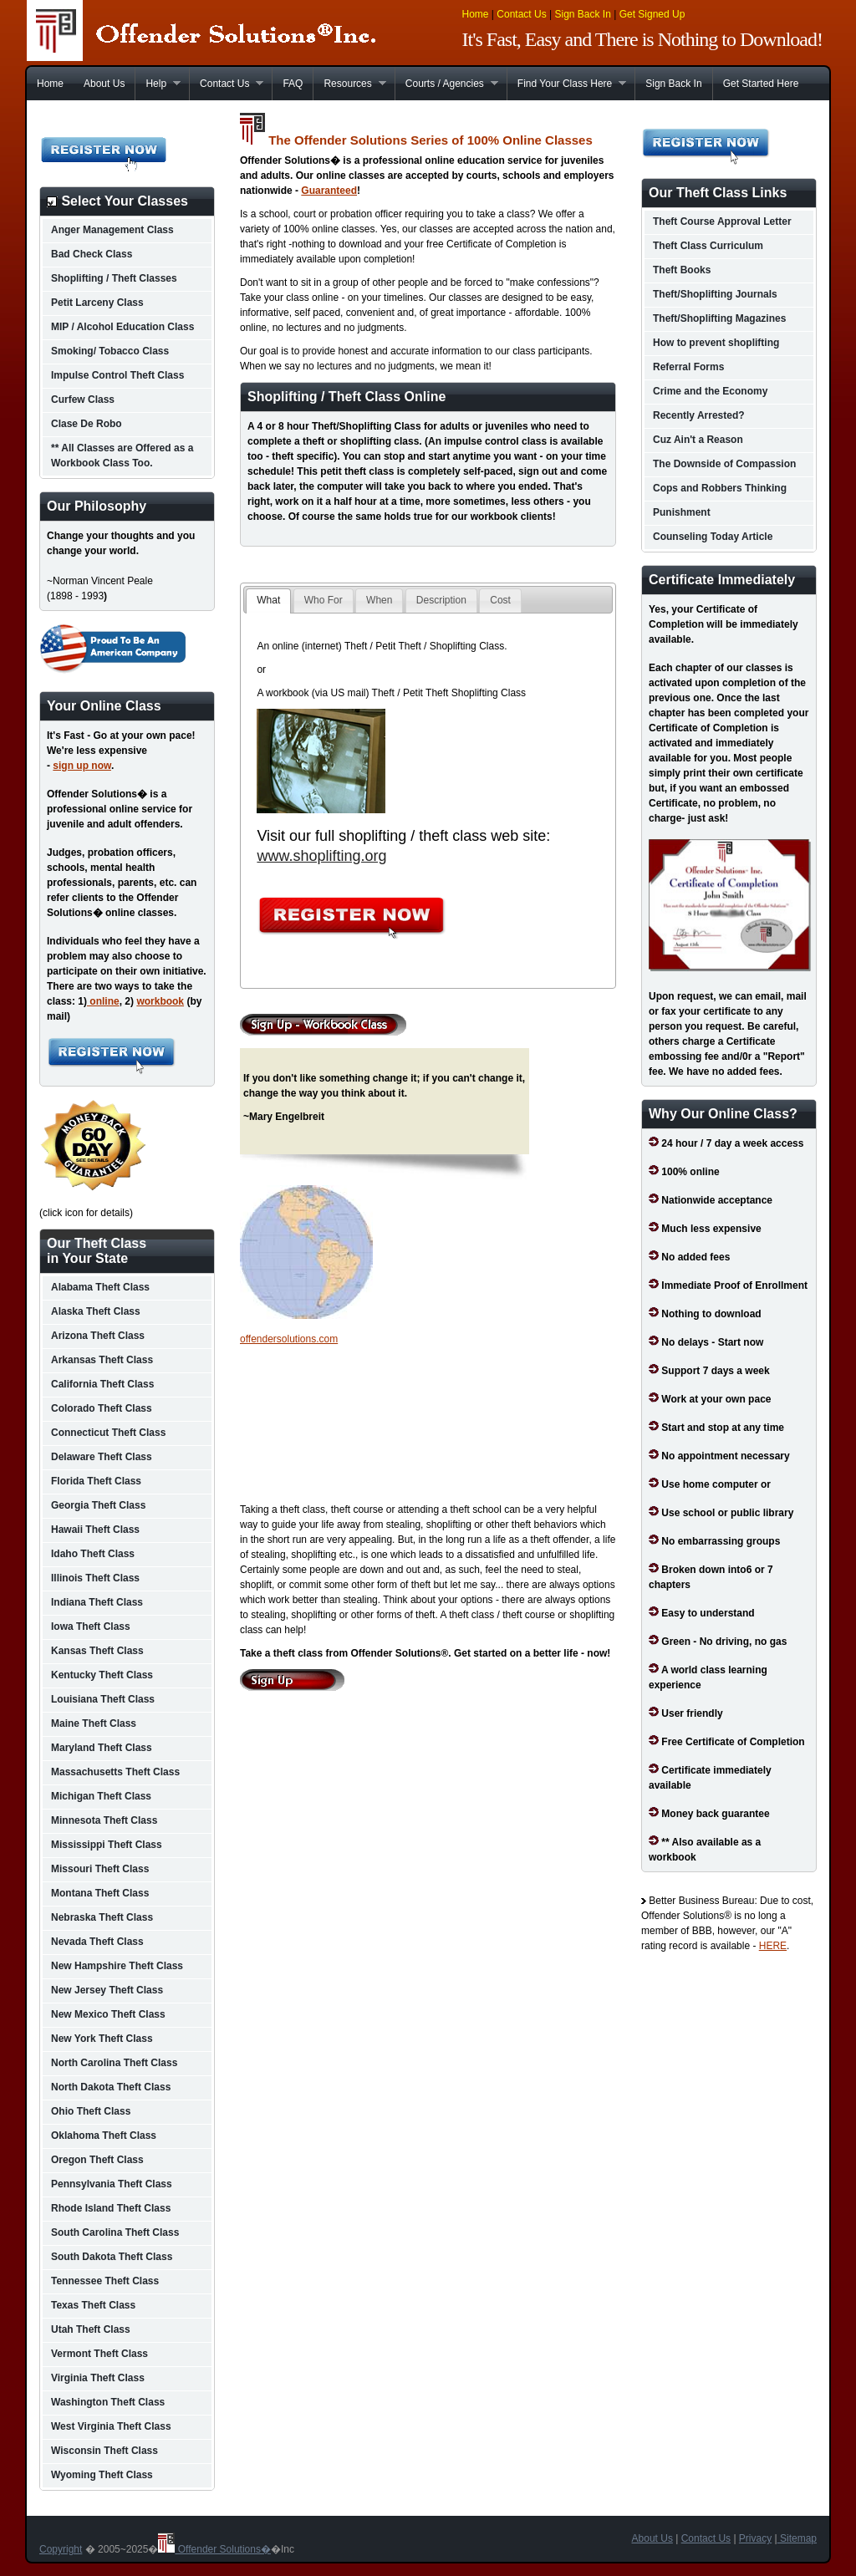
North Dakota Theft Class (111, 2087)
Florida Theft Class (96, 1481)
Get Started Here (761, 83)
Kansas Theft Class (97, 1651)
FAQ (293, 83)
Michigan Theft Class (101, 1796)
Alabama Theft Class (100, 1287)
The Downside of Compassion (724, 464)
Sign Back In (582, 14)
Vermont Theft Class (99, 2354)
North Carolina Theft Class (114, 2063)
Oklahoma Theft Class (103, 2135)
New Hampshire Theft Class (117, 1966)
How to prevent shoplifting (716, 343)
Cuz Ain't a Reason (698, 439)
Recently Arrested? (699, 415)
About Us (104, 83)
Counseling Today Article (712, 536)
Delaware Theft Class (101, 1457)
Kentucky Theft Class (102, 1675)
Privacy (755, 2538)
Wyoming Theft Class (102, 2475)
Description (441, 600)
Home (475, 14)
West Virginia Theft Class (111, 2426)
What (268, 600)
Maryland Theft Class (101, 1748)
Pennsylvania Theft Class (111, 2184)
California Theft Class (102, 1384)
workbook (160, 1001)
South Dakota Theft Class (111, 2257)
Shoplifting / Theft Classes (114, 278)
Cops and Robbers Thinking (720, 488)
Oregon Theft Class (97, 2160)
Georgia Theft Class (98, 1505)
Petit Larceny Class (97, 302)
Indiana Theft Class (97, 1602)
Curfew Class (83, 399)
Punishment (682, 512)
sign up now (82, 765)
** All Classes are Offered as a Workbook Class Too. (122, 455)
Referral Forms (688, 367)
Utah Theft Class (90, 2329)
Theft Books (682, 270)
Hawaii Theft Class (95, 1529)
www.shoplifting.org (321, 856)
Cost (500, 600)
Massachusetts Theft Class (115, 1772)
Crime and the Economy (710, 391)
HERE (773, 1946)
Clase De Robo (86, 424)
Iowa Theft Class (90, 1626)
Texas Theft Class (93, 2305)
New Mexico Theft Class (108, 2014)
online (103, 1001)
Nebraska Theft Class (102, 1917)
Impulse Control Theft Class (117, 375)
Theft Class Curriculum (708, 246)
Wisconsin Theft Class (104, 2450)
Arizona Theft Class (98, 1335)
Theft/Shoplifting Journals (715, 294)
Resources (349, 83)
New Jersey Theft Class (107, 1990)
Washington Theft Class (108, 2402)
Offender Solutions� (214, 2549)
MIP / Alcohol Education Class (122, 327)
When (379, 600)
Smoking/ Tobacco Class (110, 351)
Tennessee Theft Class (105, 2281)
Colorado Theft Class (101, 1408)
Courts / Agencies (446, 83)
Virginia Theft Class (98, 2378)
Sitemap (797, 2538)
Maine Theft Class (93, 1723)
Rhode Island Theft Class (111, 2208)
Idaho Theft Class (93, 1554)
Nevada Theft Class (97, 1941)
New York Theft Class (102, 2038)
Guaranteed (329, 190)
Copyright (60, 2549)
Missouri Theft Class (100, 1869)
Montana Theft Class (100, 1893)
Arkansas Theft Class (102, 1360)
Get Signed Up (652, 14)
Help (158, 83)
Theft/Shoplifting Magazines (719, 318)
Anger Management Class (112, 230)
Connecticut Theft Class (108, 1432)
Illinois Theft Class (95, 1578)
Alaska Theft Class (95, 1311)
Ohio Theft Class (90, 2111)
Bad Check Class (91, 254)
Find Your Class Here (566, 83)
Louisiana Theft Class (103, 1699)
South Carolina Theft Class (115, 2232)
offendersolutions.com (289, 1339)
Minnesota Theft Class (104, 1820)
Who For (323, 600)
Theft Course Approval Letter (722, 221)
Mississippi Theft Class (106, 1845)
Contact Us (521, 14)
